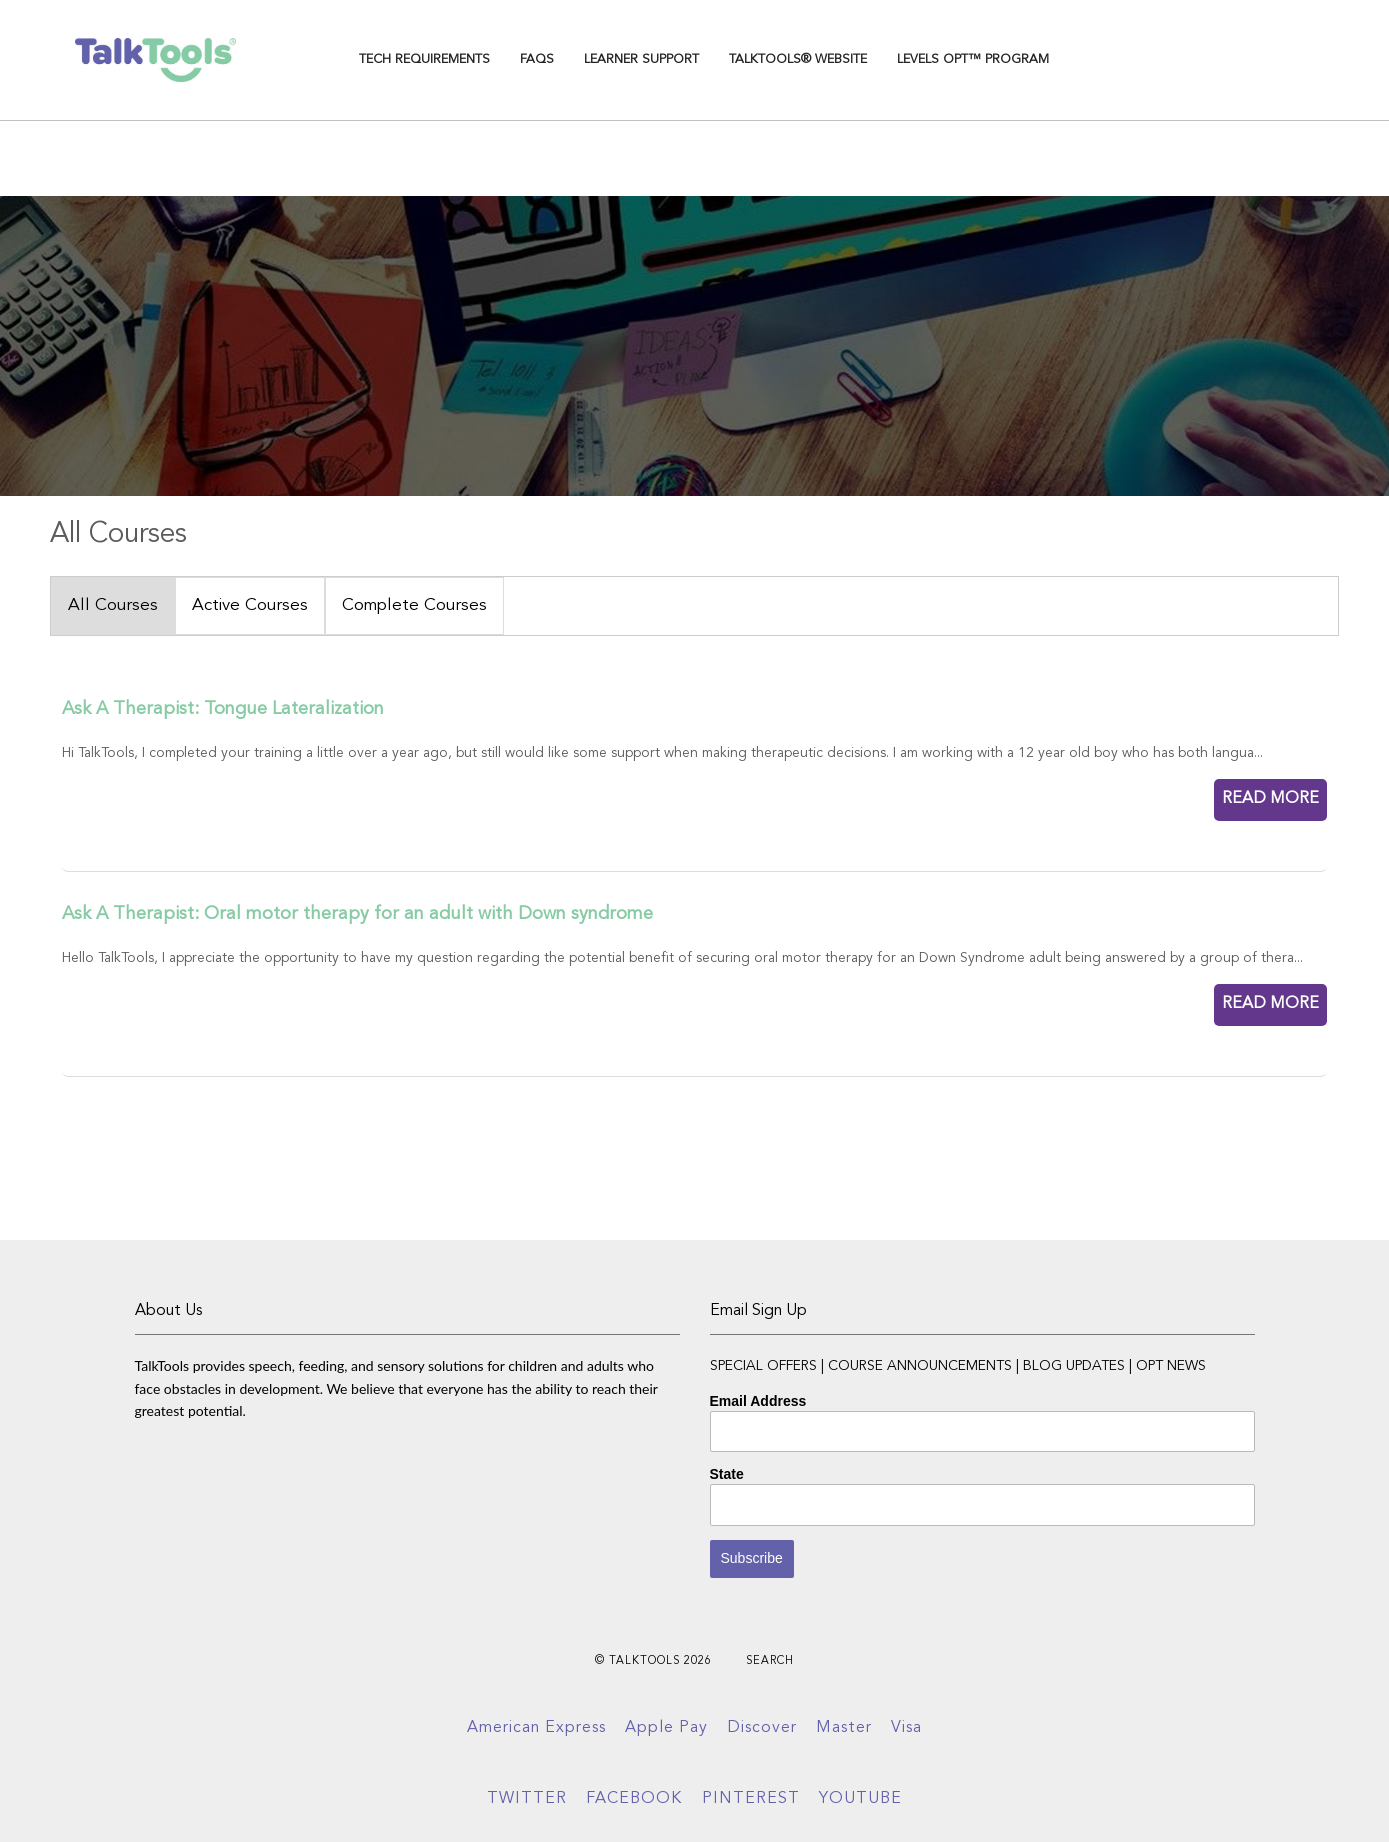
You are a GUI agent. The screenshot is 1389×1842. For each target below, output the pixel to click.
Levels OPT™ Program (973, 59)
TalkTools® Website (798, 59)
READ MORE (1270, 799)
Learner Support (641, 59)
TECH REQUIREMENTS (424, 59)
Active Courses (250, 605)
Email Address (758, 1401)
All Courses (113, 605)
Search (770, 1661)
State (727, 1474)
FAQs (537, 59)
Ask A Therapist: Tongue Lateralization (223, 709)
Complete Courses (414, 605)
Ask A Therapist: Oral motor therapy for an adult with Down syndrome (357, 914)
